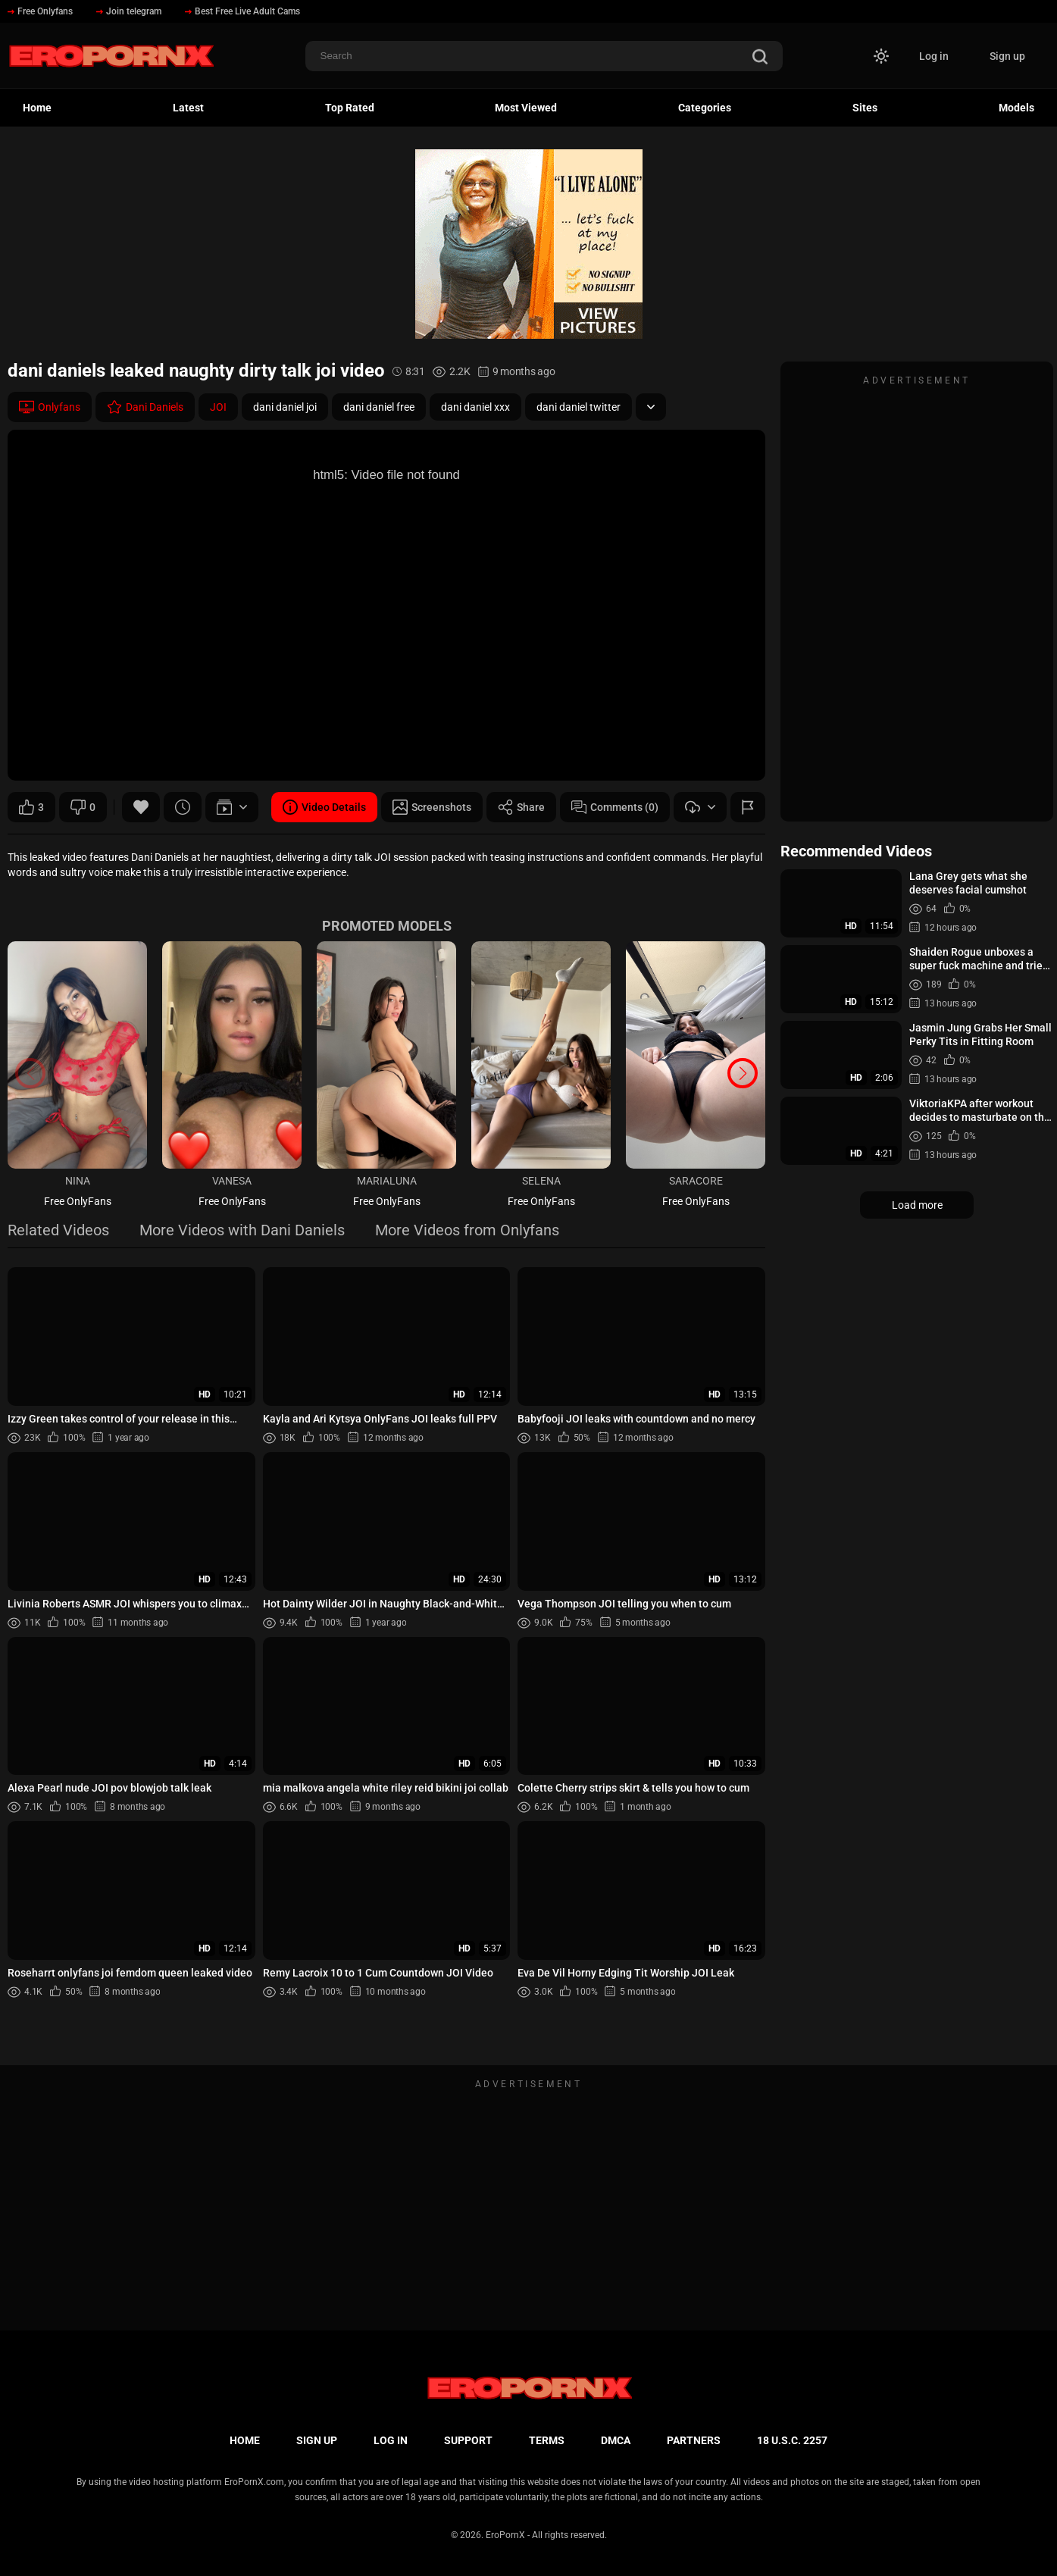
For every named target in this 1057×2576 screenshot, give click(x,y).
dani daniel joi (285, 407)
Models (1016, 108)
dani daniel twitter (578, 407)
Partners (694, 2440)
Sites (864, 108)
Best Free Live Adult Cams (242, 11)
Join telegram (128, 11)
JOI (218, 407)
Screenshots (431, 807)
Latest (188, 108)
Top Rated (349, 108)
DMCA (615, 2440)
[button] (742, 1073)
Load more (917, 1205)
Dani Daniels (145, 407)
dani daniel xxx (475, 407)
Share (521, 807)
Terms (546, 2440)
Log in (934, 56)
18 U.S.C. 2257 (792, 2440)
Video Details (324, 807)
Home (37, 108)
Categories (704, 108)
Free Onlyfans (40, 11)
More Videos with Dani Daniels (242, 1231)
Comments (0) (614, 807)
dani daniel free (378, 407)
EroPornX (505, 2535)
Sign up (1007, 56)
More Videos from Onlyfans (467, 1231)
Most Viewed (526, 108)
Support (468, 2440)
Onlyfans (49, 407)
